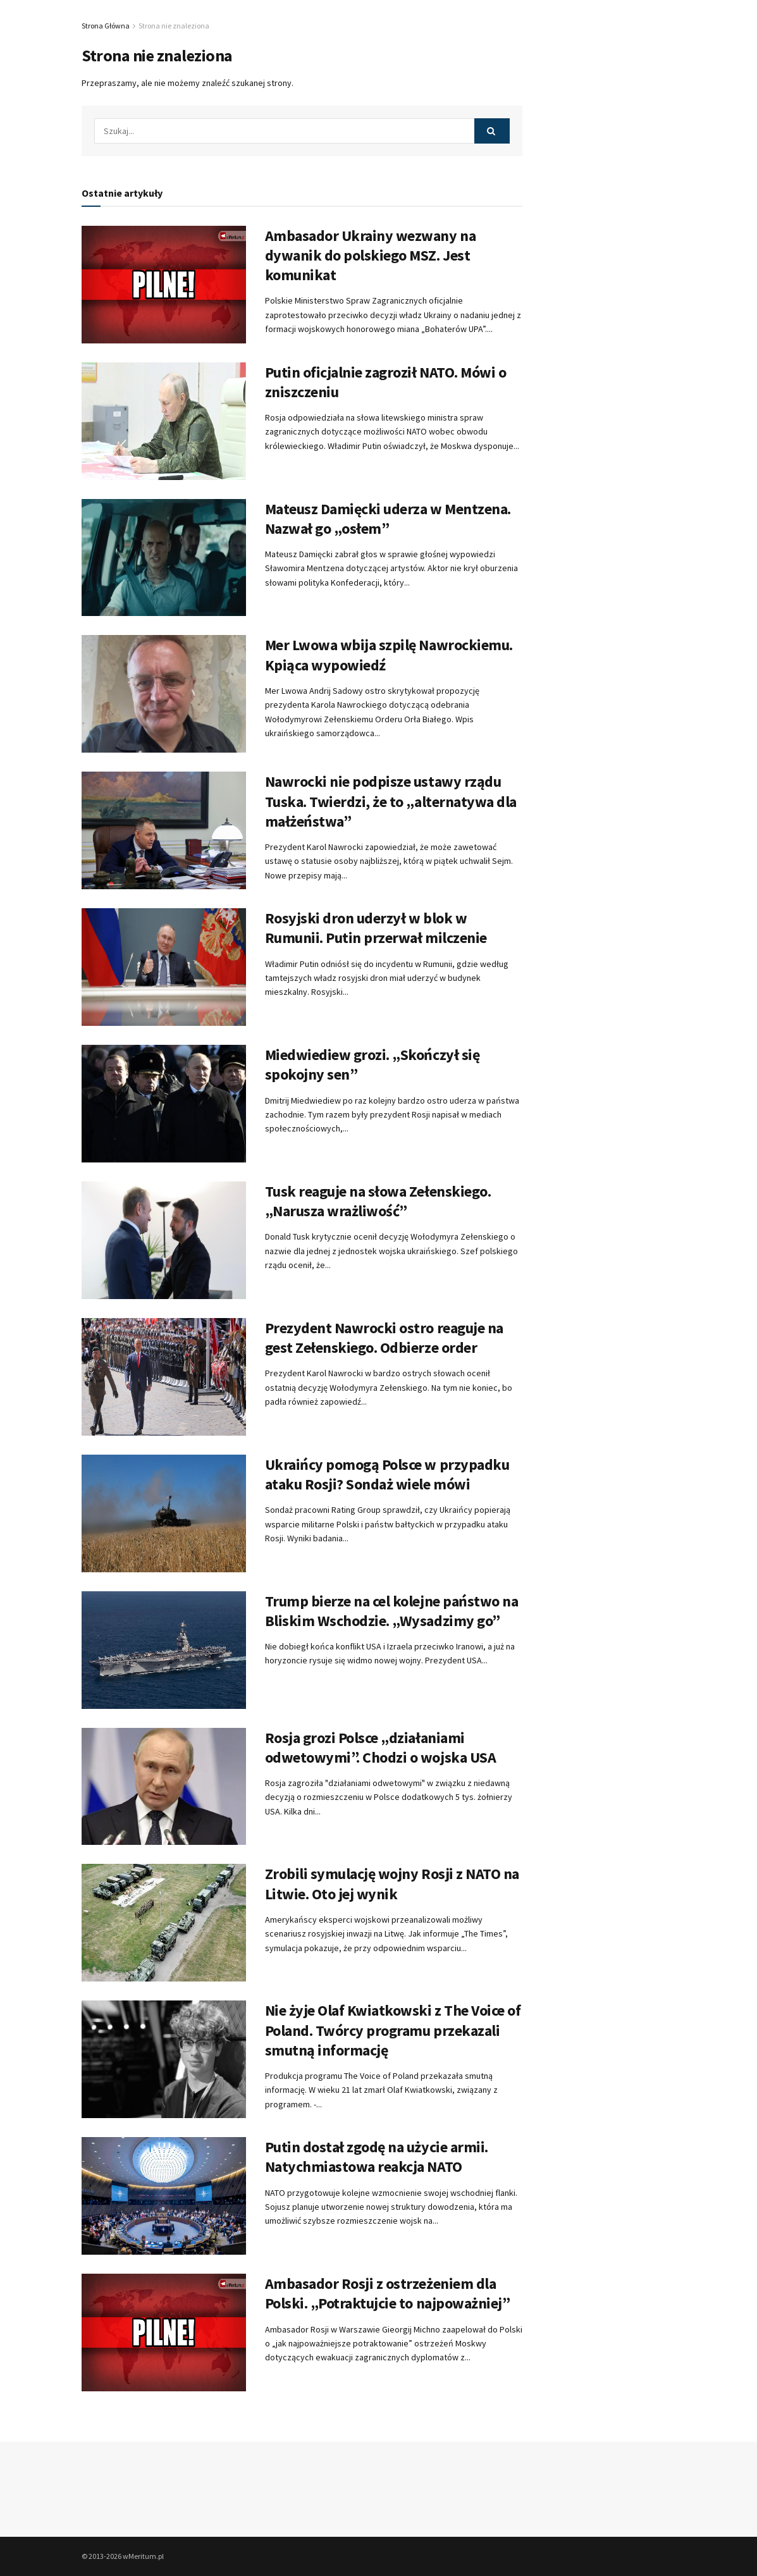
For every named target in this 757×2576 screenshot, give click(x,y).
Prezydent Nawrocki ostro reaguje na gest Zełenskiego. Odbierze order (384, 1337)
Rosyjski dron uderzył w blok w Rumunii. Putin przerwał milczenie (376, 927)
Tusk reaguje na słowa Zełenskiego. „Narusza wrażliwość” (378, 1201)
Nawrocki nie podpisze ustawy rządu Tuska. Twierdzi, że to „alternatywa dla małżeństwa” (391, 801)
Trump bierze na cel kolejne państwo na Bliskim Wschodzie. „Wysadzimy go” (392, 1610)
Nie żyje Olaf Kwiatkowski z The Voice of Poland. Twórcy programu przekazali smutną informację (393, 2029)
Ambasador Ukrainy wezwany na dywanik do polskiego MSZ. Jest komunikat (370, 255)
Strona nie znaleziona (173, 25)
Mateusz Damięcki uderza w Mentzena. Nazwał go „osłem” (388, 518)
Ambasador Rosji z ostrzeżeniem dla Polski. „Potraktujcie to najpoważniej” (387, 2293)
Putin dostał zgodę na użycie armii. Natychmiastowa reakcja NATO (376, 2156)
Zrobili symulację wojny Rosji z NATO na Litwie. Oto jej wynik (392, 1883)
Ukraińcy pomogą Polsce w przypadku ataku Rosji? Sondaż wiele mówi (387, 1474)
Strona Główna (106, 25)
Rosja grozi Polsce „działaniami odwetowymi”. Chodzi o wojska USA (380, 1747)
